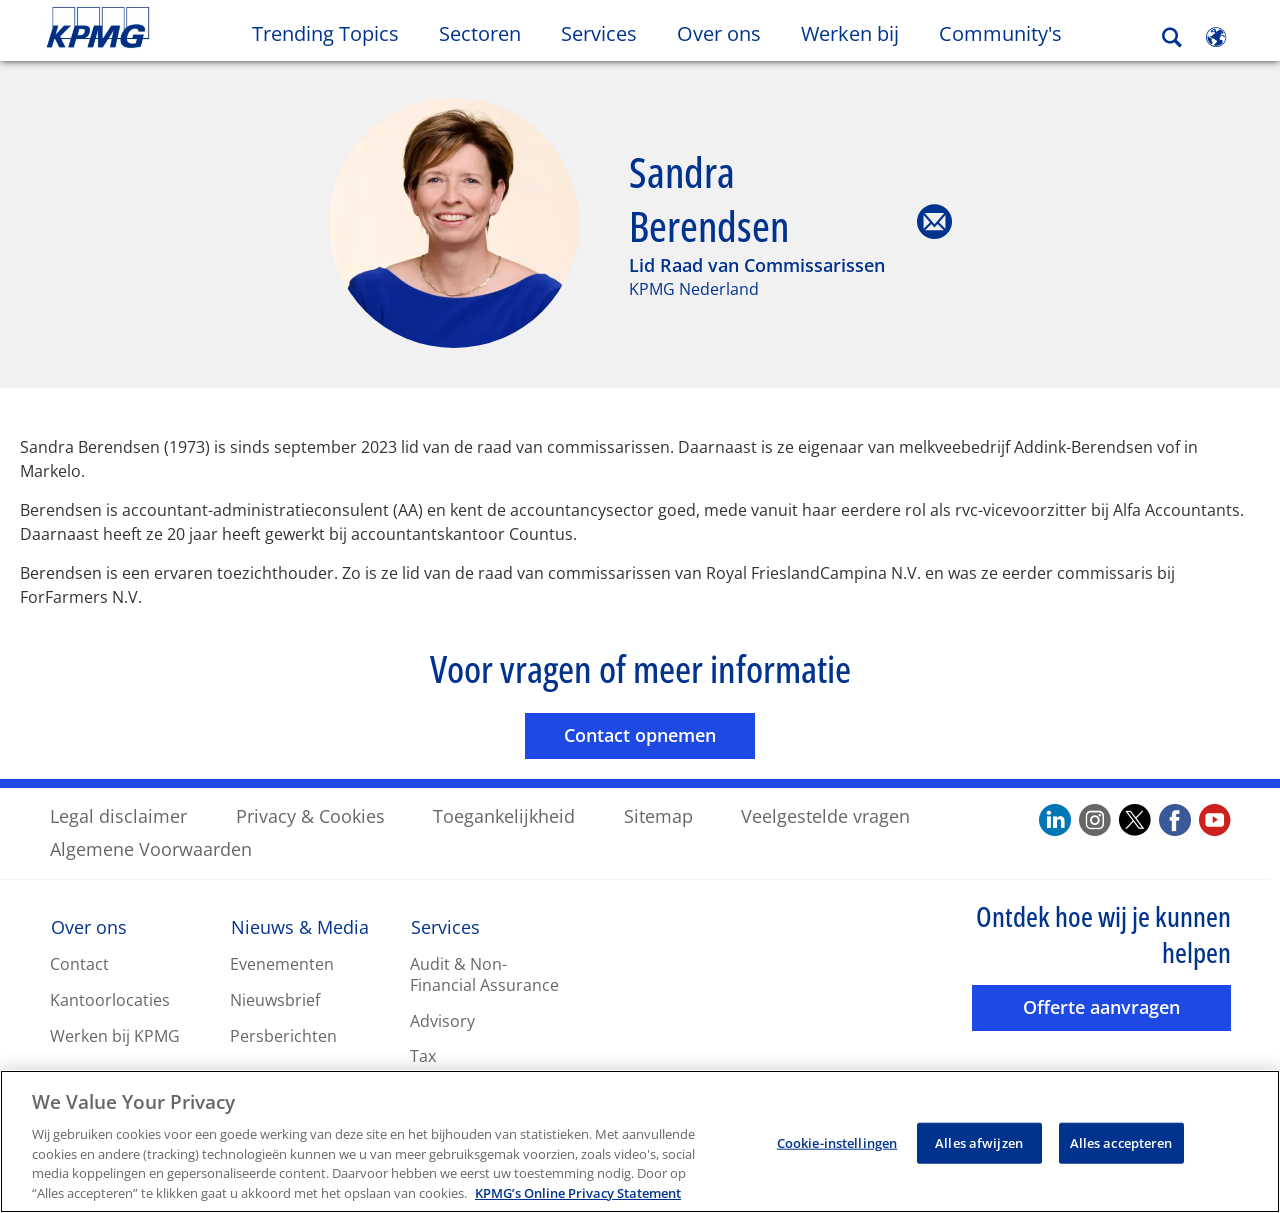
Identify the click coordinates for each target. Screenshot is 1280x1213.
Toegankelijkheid (504, 815)
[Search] (1172, 37)
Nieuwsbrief (275, 999)
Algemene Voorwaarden (151, 848)
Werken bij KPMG (115, 1035)
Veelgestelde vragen (825, 815)
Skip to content (156, 28)
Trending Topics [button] (325, 33)
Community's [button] (1000, 33)
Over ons (89, 926)
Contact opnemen (659, 733)
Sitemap (658, 815)
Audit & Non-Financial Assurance (484, 973)
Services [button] (599, 33)
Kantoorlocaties (110, 999)
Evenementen (282, 963)
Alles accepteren (1121, 1150)
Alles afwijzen (979, 1150)
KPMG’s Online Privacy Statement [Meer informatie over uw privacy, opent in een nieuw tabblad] (578, 1201)
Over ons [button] (719, 33)
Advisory (442, 1020)
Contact (79, 963)
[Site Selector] (1216, 37)
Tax (423, 1055)
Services (445, 926)
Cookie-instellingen (837, 1150)
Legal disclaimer (118, 815)
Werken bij (860, 33)
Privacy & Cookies (310, 815)
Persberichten (283, 1035)
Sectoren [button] (480, 33)
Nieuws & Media (300, 926)
